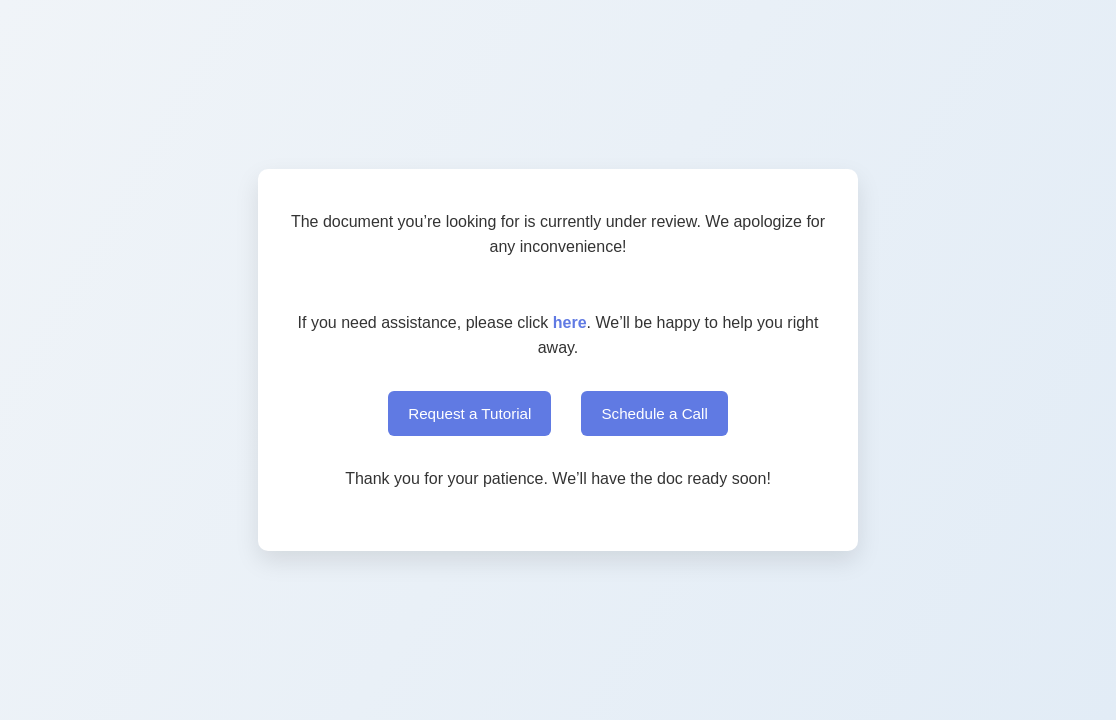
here (570, 322)
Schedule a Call (654, 413)
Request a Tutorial (469, 413)
